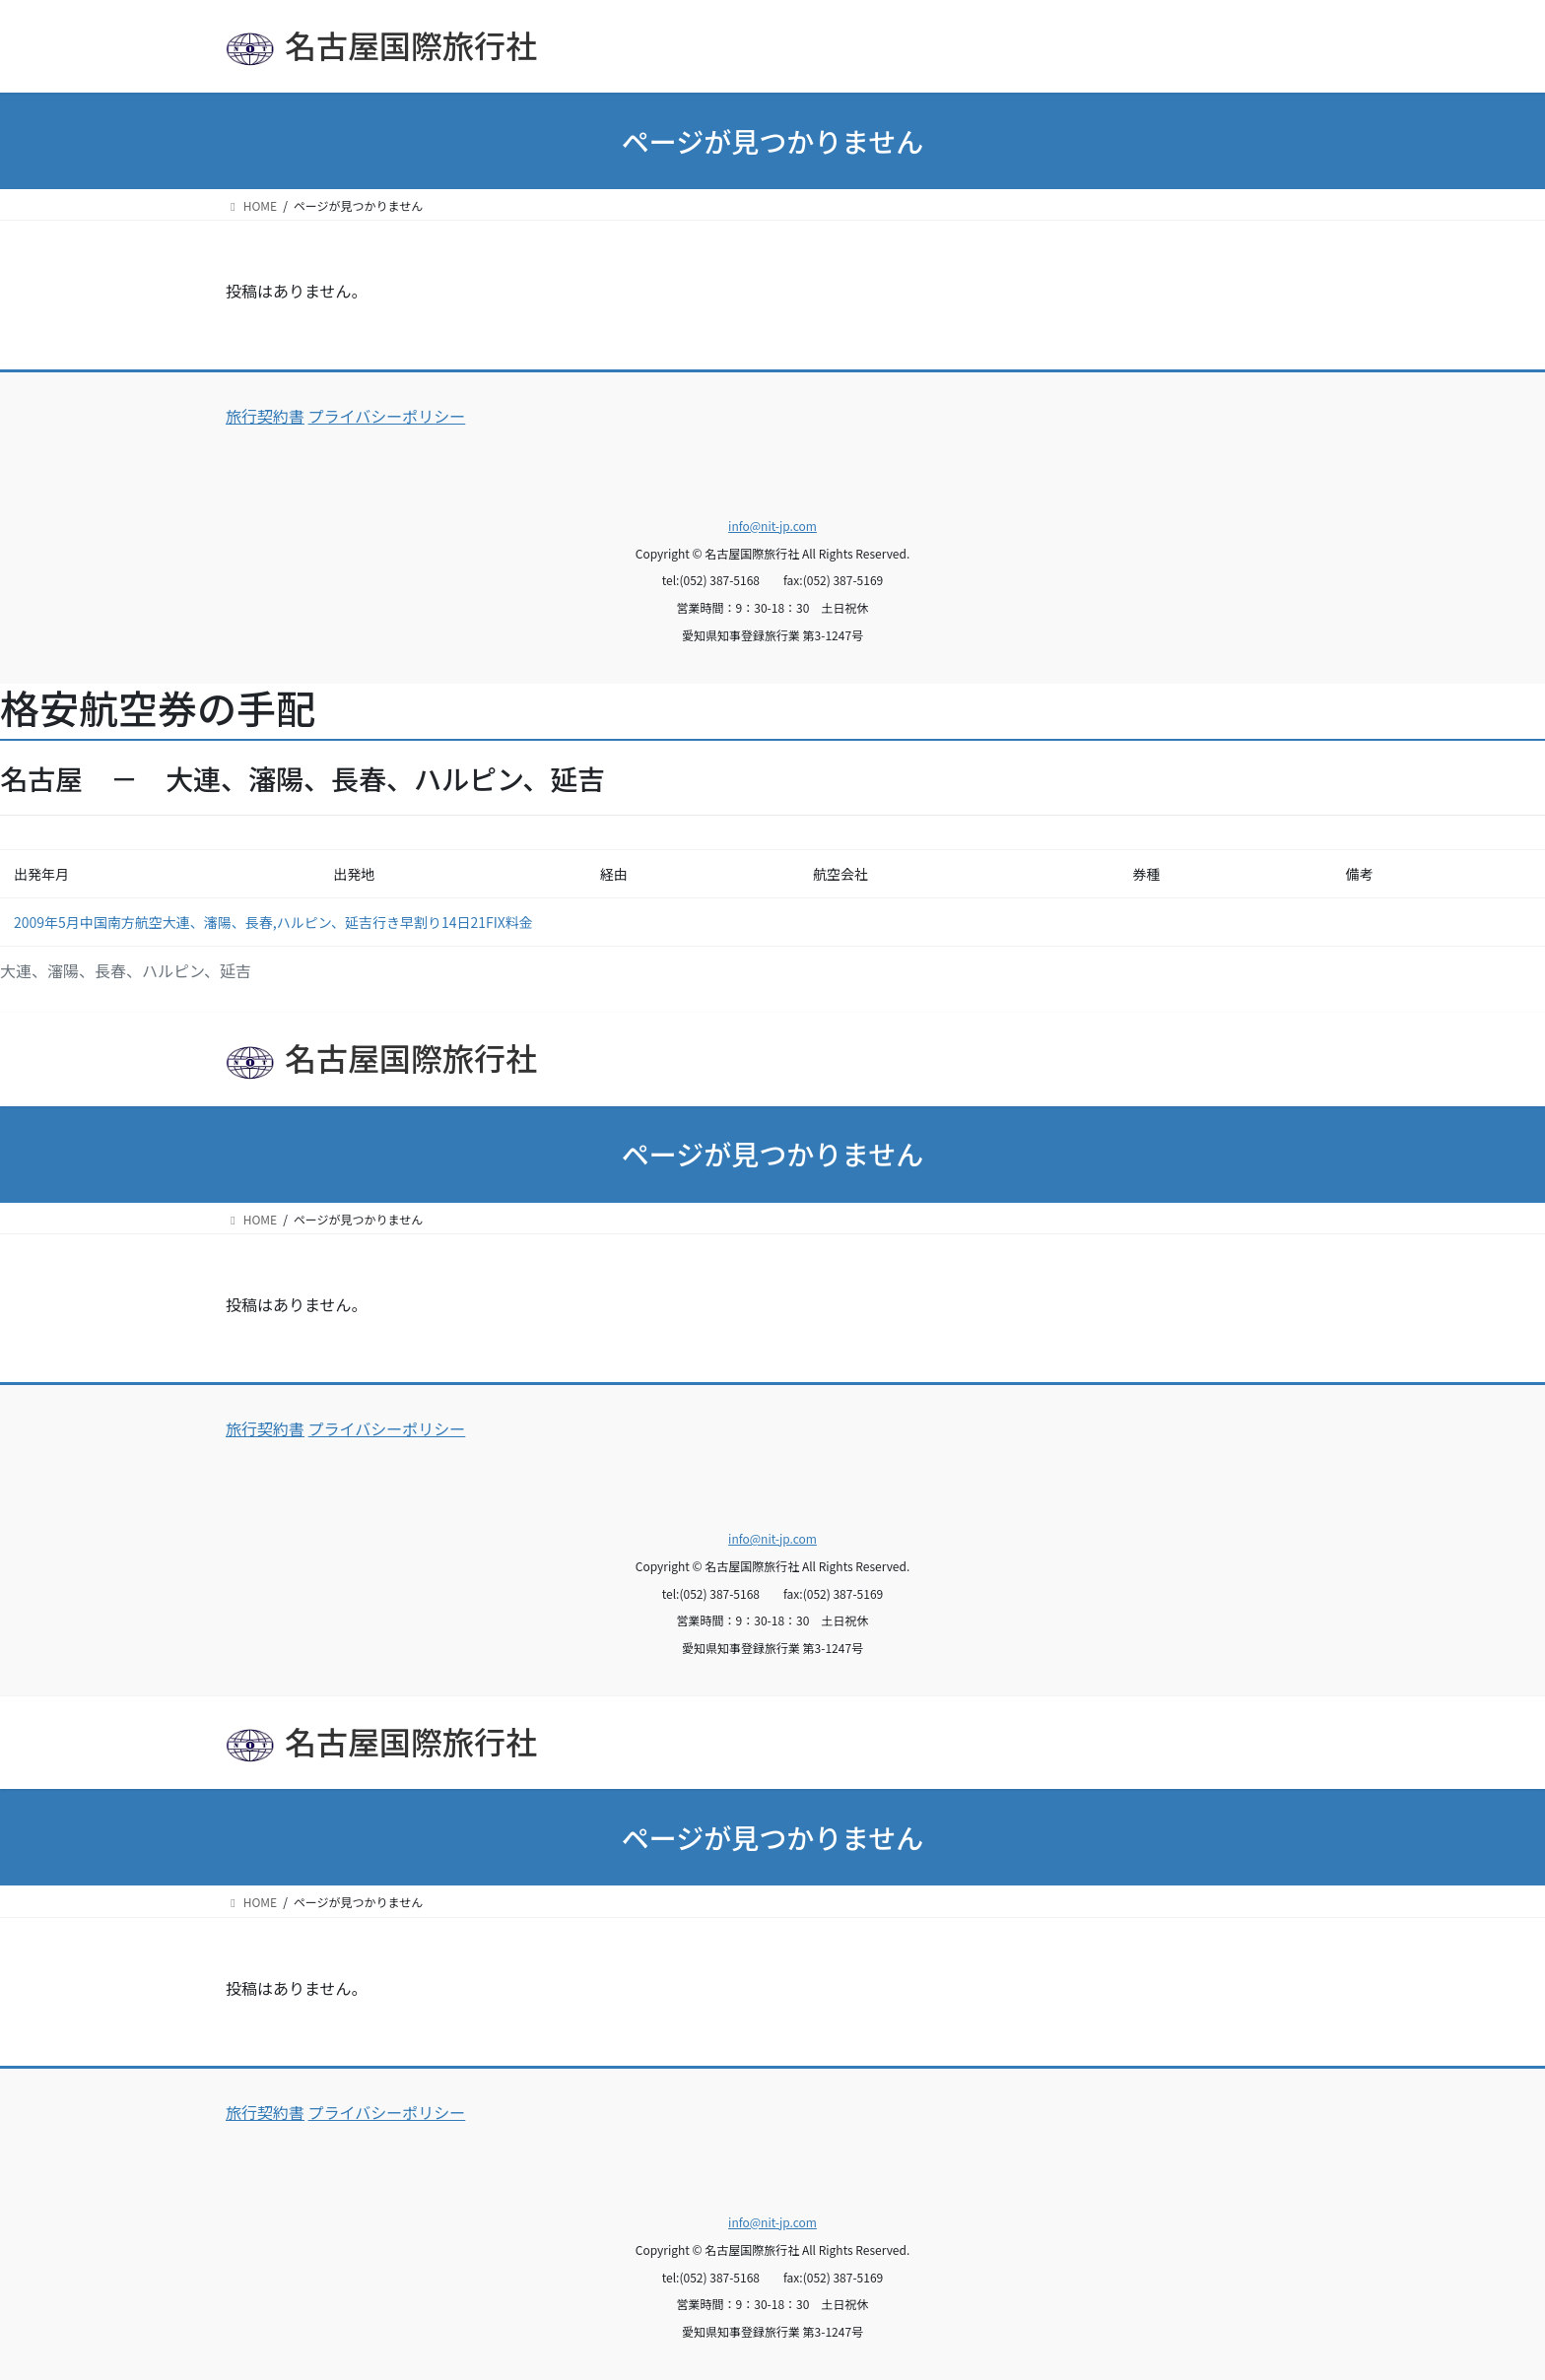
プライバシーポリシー (387, 416)
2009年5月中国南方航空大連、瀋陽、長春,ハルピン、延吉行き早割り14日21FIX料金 (273, 922)
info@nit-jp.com (772, 525)
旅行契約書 (265, 416)
